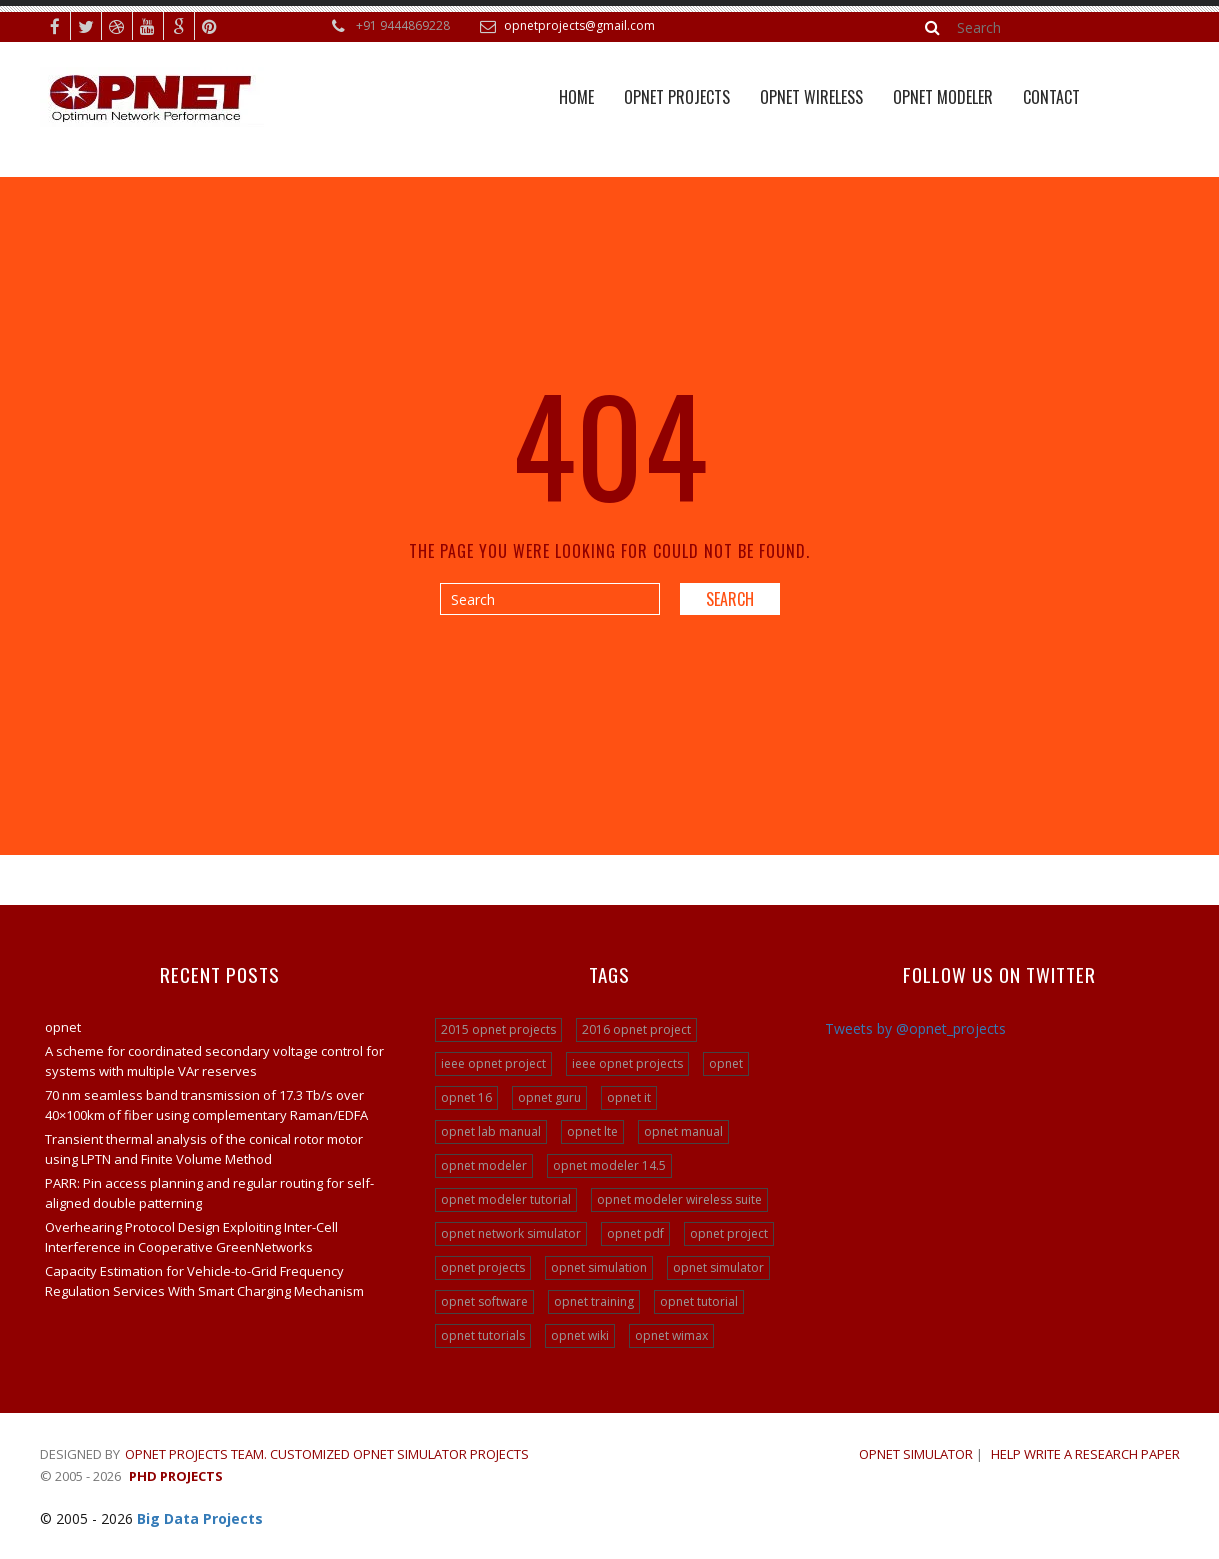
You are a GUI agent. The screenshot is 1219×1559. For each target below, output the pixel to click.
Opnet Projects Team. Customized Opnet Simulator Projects (327, 1454)
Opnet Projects (677, 97)
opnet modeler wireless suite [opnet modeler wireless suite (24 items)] (679, 1199)
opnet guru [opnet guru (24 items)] (549, 1097)
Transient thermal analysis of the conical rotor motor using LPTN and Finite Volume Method (204, 1149)
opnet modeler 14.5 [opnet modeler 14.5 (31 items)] (609, 1165)
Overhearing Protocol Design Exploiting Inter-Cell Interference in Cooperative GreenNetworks (191, 1237)
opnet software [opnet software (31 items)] (484, 1301)
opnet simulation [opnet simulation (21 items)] (599, 1267)
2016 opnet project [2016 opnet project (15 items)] (636, 1029)
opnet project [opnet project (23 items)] (729, 1233)
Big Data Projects (200, 1518)
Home (576, 97)
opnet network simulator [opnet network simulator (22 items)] (511, 1233)
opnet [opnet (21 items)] (726, 1063)
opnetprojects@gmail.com (579, 25)
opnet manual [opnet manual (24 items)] (683, 1131)
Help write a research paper (1085, 1454)
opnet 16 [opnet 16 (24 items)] (466, 1097)
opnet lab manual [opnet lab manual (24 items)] (491, 1131)
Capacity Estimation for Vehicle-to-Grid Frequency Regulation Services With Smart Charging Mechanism (204, 1281)
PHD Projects (176, 1476)
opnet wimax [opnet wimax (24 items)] (671, 1335)
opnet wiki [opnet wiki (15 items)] (580, 1335)
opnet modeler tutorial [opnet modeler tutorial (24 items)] (506, 1199)
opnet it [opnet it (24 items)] (629, 1097)
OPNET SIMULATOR (916, 1454)
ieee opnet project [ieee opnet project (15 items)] (493, 1063)
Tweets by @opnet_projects (915, 1028)
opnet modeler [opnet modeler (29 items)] (484, 1165)
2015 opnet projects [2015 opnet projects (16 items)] (498, 1029)
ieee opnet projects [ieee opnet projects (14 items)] (627, 1063)
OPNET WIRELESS (811, 97)
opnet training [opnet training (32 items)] (594, 1301)
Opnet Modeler (943, 97)
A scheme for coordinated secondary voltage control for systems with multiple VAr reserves (214, 1061)
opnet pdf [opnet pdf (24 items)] (635, 1233)
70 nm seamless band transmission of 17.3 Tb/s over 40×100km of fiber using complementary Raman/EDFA (206, 1105)
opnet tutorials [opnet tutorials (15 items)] (483, 1335)
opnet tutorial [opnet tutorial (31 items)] (699, 1301)
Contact (1051, 97)
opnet (63, 1027)
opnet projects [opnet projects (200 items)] (483, 1267)
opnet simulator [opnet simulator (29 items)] (718, 1267)
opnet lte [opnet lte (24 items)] (592, 1131)
